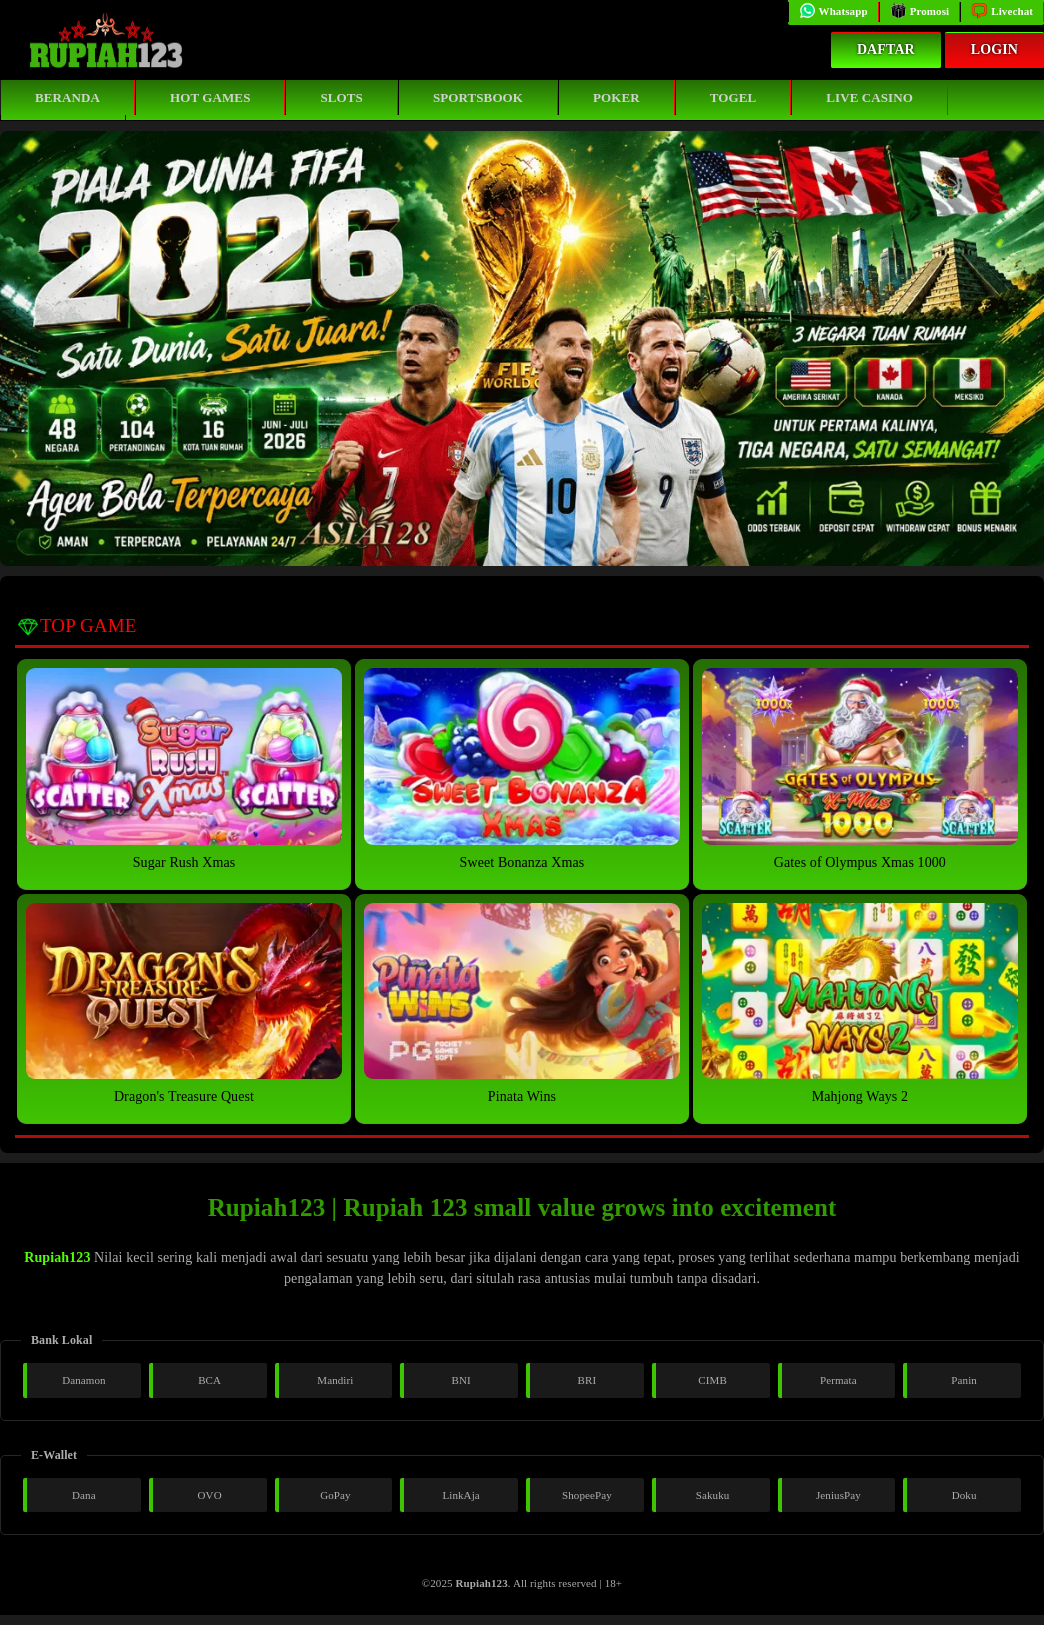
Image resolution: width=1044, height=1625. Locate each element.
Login (994, 49)
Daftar (886, 49)
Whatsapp (833, 11)
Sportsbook (478, 97)
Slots (341, 97)
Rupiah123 (57, 1257)
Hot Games (210, 97)
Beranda (67, 97)
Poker (616, 97)
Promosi (920, 11)
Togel (733, 97)
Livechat (1002, 11)
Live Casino (869, 97)
